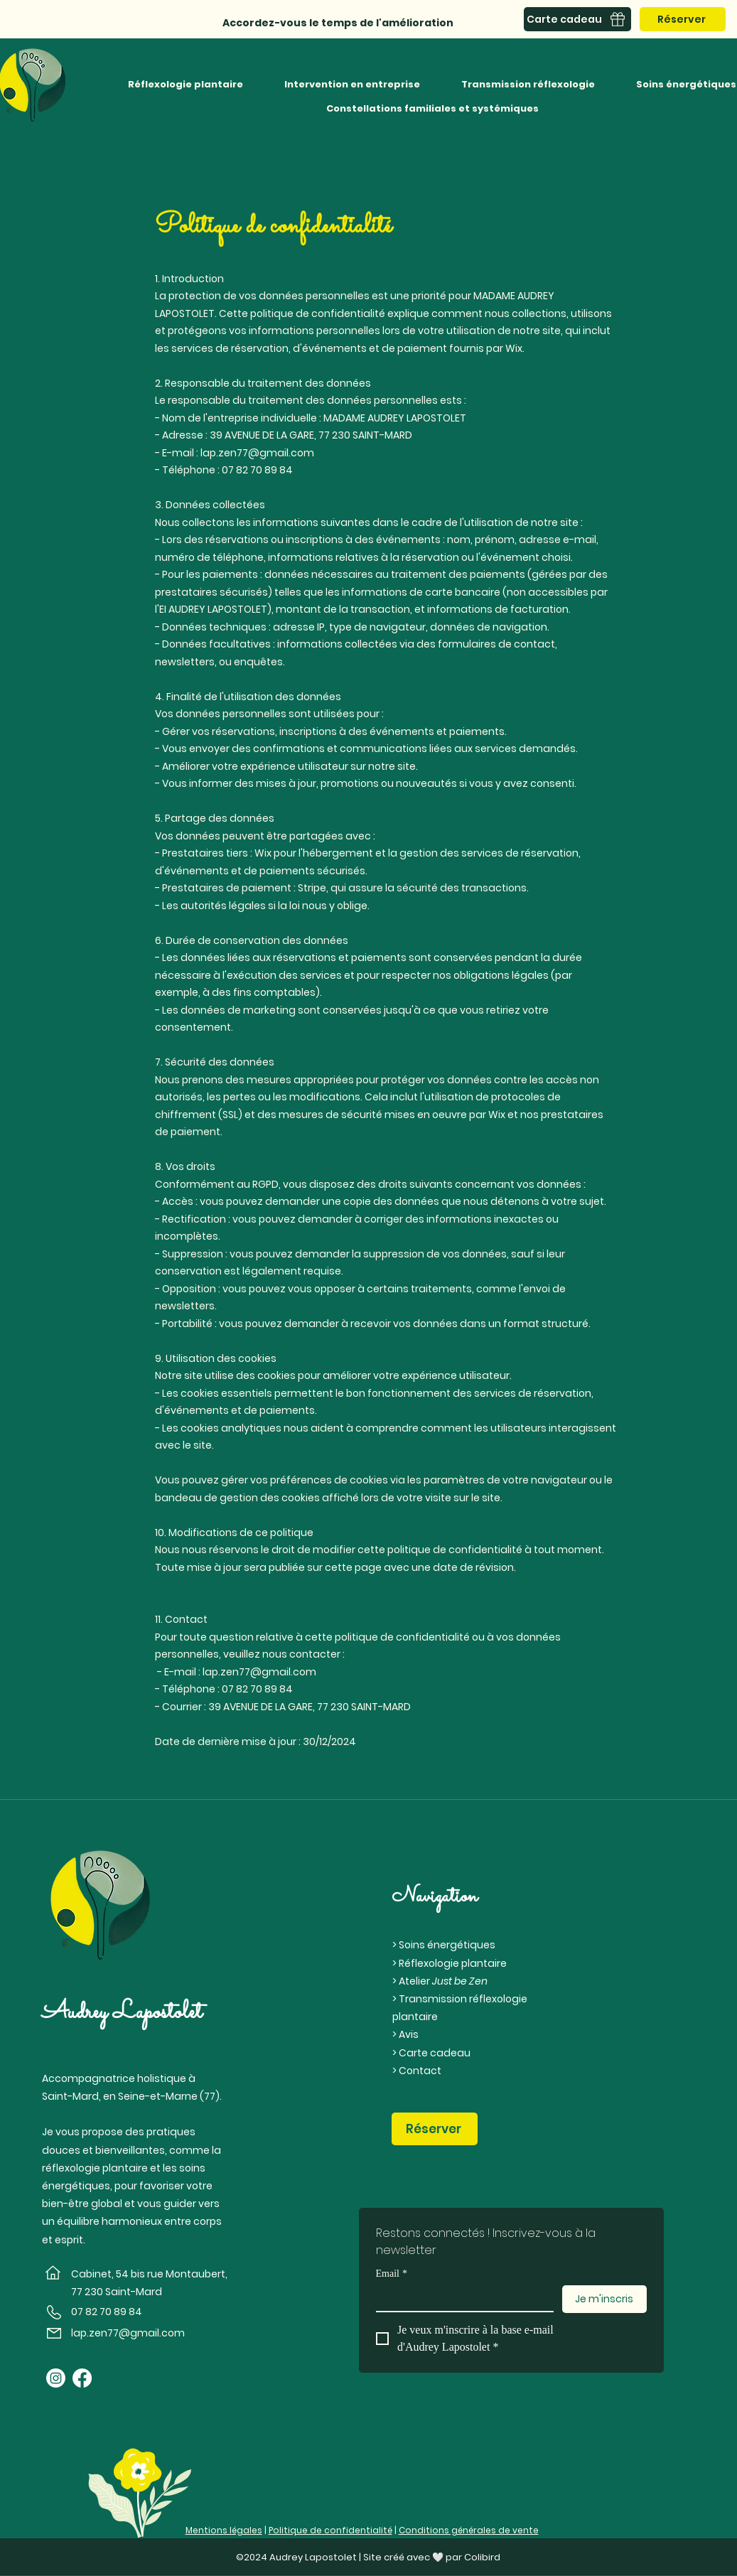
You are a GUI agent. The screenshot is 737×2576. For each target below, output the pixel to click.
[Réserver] (683, 19)
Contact (420, 2071)
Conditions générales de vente (469, 2530)
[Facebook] (82, 2378)
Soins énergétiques (447, 1945)
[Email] (460, 2298)
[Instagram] (55, 2378)
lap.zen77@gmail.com (257, 453)
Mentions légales (223, 2530)
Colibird (482, 2557)
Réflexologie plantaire (453, 1963)
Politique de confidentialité (330, 2530)
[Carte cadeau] (577, 19)
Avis (409, 2034)
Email (391, 2274)
